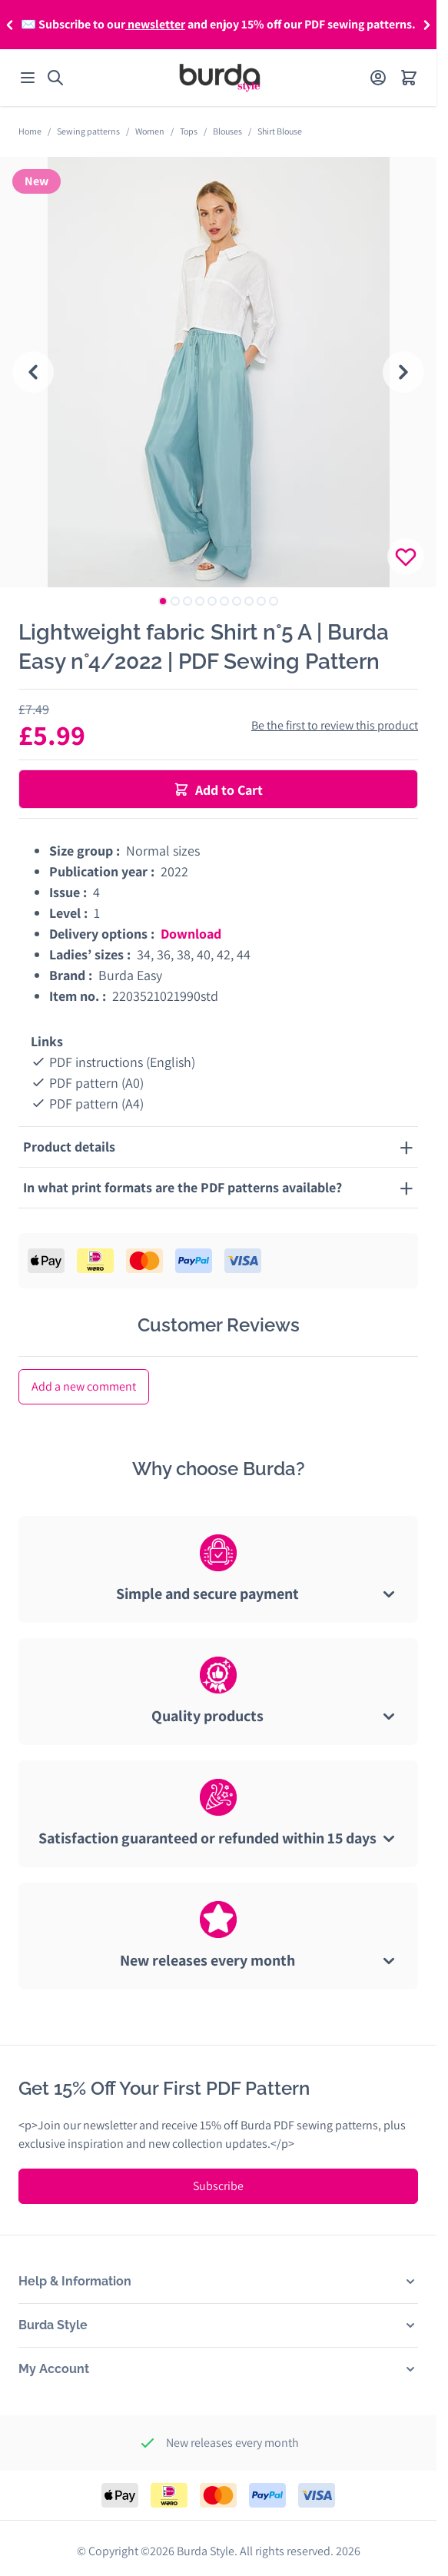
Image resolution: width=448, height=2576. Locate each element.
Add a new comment (84, 1386)
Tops (188, 131)
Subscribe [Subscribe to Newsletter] (218, 2186)
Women (149, 131)
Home (29, 131)
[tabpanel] (218, 372)
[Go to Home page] (220, 77)
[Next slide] (403, 372)
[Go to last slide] (33, 372)
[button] (9, 24)
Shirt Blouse (279, 131)
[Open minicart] (409, 77)
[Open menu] (27, 77)
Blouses (227, 131)
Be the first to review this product (334, 725)
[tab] (163, 601)
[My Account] (378, 77)
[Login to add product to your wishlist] (405, 556)
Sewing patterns (88, 131)
